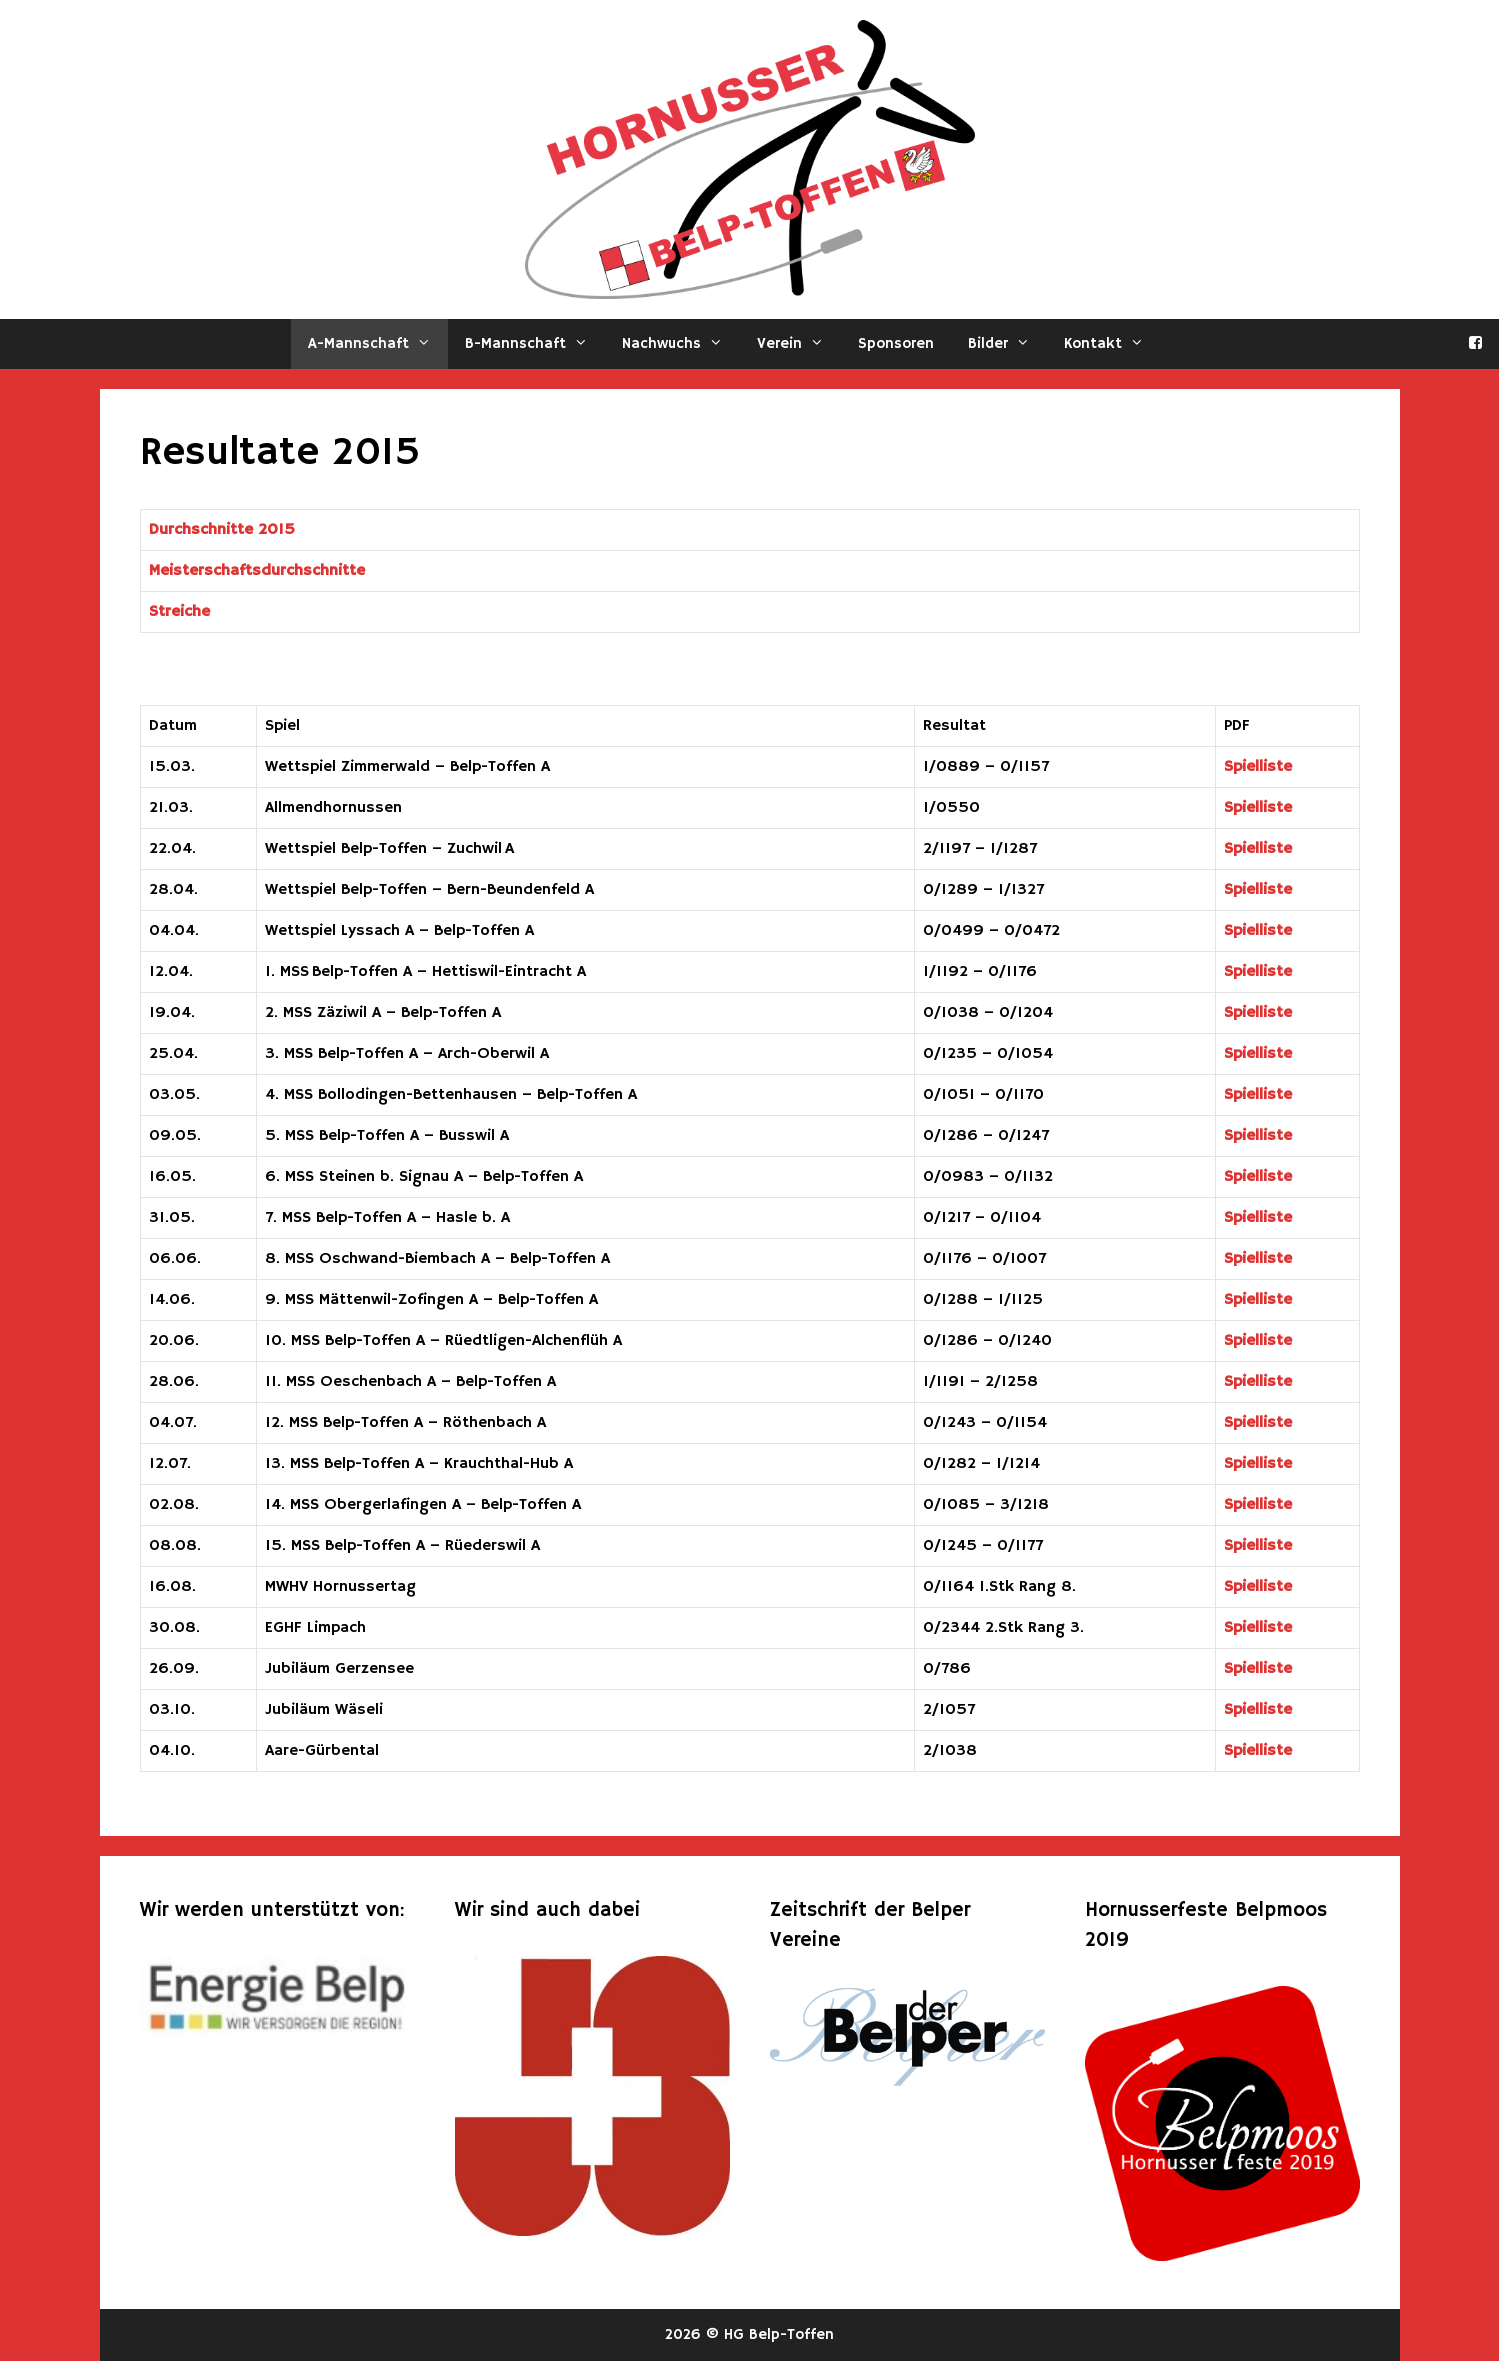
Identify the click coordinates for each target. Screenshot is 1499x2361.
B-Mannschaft (535, 344)
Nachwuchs (681, 344)
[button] (428, 344)
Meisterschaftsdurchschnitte (257, 571)
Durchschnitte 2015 (222, 530)
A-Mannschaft (378, 344)
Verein (799, 344)
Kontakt (1112, 344)
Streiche (179, 612)
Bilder (1007, 344)
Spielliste (1258, 767)
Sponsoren (896, 343)
